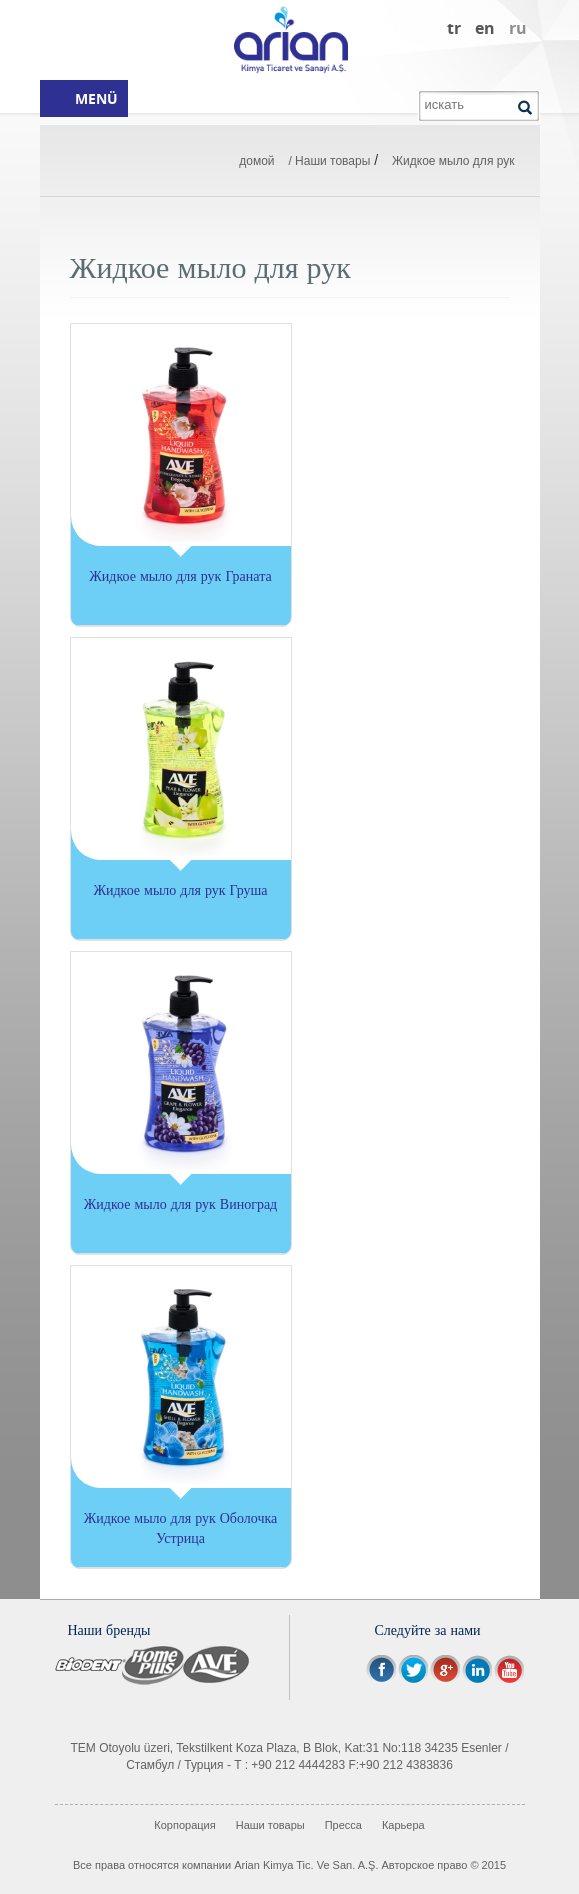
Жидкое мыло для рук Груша (180, 889)
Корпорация (184, 1825)
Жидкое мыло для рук (453, 161)
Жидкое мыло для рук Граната (180, 575)
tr (454, 28)
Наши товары (270, 1825)
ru (518, 28)
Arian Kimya (290, 40)
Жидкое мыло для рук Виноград (180, 1203)
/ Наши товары (329, 161)
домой (256, 161)
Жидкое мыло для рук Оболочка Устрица (181, 1527)
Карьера (403, 1825)
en (485, 28)
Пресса (343, 1825)
